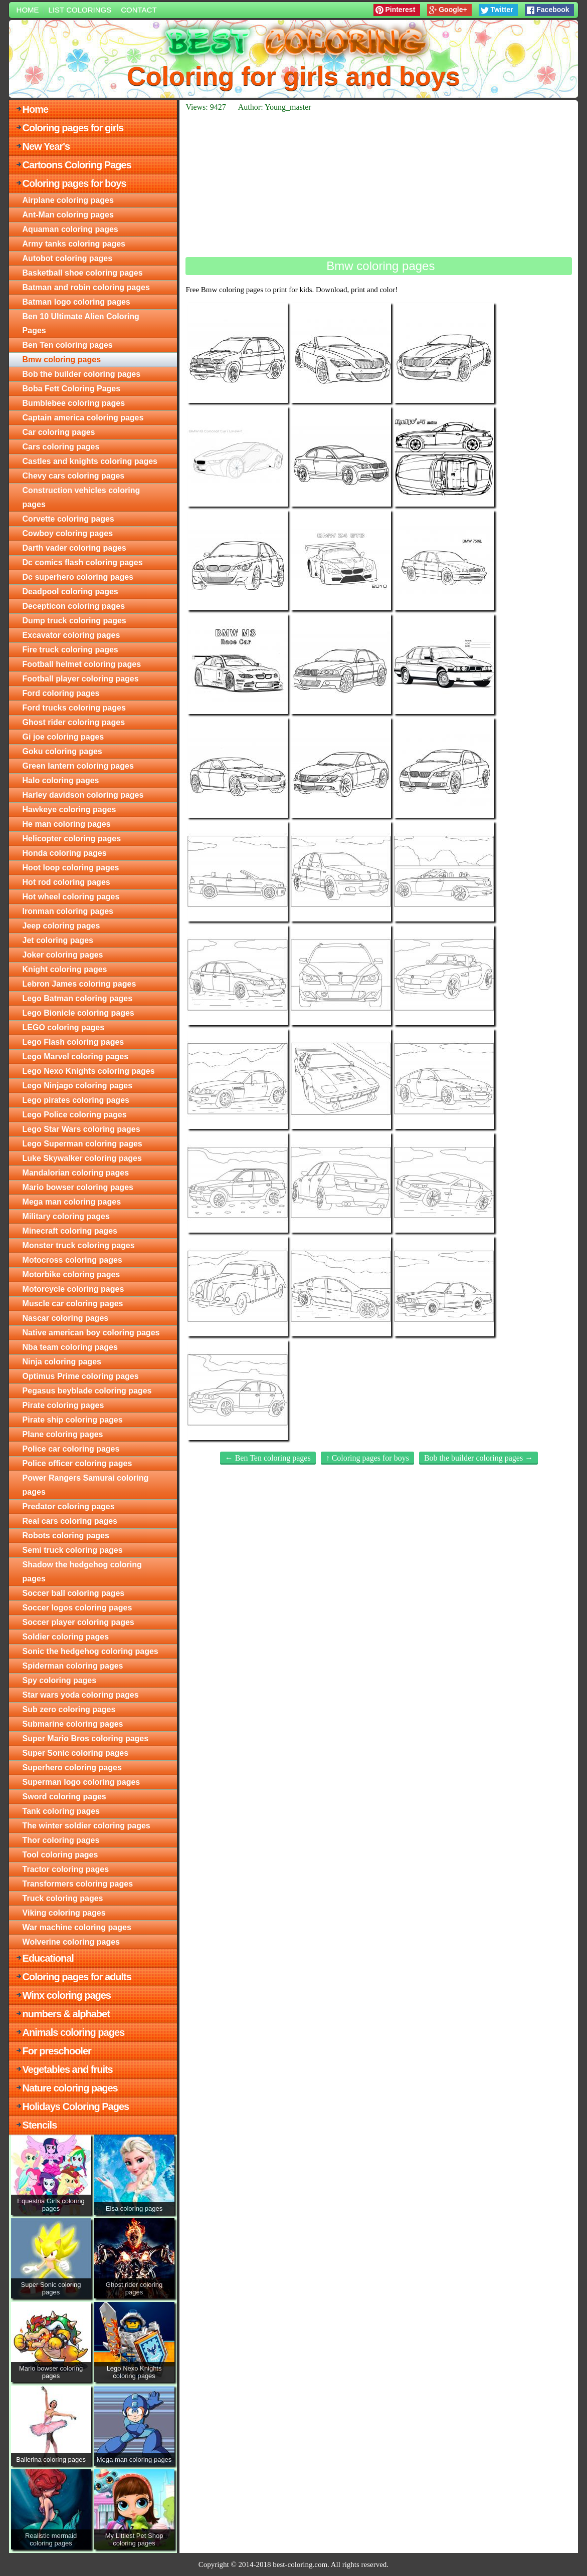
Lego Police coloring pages (75, 1114)
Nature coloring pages (70, 2087)
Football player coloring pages (81, 678)
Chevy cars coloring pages (74, 476)
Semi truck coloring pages (73, 1550)
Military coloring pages (66, 1216)
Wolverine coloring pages (71, 1942)
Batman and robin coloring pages (86, 287)
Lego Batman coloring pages (78, 998)
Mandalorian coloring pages (76, 1172)
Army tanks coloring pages (74, 244)
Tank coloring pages (61, 1811)
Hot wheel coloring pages (71, 896)
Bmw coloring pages (62, 359)
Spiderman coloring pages (73, 1666)
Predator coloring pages (69, 1506)
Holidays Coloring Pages (76, 2106)
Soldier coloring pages (66, 1636)
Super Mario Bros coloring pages (86, 1738)
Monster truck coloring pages (79, 1245)
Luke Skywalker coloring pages (82, 1158)
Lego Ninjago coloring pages (78, 1085)
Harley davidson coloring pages (83, 795)
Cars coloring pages (61, 446)
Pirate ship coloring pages (73, 1420)
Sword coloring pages (64, 1796)
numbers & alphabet (66, 2013)
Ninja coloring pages (62, 1361)
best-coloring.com (300, 2564)
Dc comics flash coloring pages (83, 562)
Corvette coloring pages (68, 519)
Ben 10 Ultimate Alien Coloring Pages (81, 323)
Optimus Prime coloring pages (81, 1376)
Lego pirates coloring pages (76, 1100)
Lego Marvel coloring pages (76, 1056)
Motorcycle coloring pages (73, 1289)
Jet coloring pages (58, 940)
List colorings (80, 10)
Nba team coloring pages (70, 1347)
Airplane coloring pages (68, 200)
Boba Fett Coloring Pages (72, 388)
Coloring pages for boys (74, 183)
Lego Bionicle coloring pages (78, 1013)
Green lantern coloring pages (78, 766)
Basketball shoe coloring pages (83, 273)
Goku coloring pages (62, 751)
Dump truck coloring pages (74, 620)
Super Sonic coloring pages (76, 1753)
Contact (138, 10)
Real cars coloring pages (70, 1521)
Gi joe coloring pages (63, 737)
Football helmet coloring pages (82, 664)
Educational (48, 1958)
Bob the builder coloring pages (82, 374)
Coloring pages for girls (73, 127)
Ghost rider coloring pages (74, 722)
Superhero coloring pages (72, 1767)
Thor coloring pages (61, 1840)
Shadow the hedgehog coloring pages (82, 1571)
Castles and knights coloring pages (90, 461)
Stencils (40, 2125)
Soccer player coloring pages (78, 1622)
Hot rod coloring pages (66, 882)
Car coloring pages (59, 432)
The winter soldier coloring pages (86, 1825)
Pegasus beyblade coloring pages (87, 1390)
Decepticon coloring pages (74, 606)
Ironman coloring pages (68, 911)
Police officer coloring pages (77, 1463)
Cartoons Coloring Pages (77, 164)
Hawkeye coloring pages (69, 809)
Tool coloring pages (60, 1854)
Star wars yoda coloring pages (81, 1695)
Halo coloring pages (61, 780)
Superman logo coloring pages (81, 1782)
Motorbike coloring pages (71, 1274)
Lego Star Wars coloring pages (81, 1129)
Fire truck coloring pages (70, 649)
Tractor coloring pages (66, 1869)
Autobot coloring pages (68, 258)
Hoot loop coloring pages (71, 867)
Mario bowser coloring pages (78, 1187)
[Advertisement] (378, 184)
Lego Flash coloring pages (73, 1042)
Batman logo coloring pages (76, 302)
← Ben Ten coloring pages (268, 1458)
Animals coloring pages (74, 2032)
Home (28, 10)
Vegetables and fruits (68, 2069)
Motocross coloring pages (72, 1260)
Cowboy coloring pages (68, 533)
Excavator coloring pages (71, 635)
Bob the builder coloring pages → (478, 1458)
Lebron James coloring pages (79, 984)
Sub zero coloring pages (69, 1709)
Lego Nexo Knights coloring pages (89, 1071)
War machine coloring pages (77, 1927)
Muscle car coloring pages (73, 1303)
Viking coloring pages (64, 1913)
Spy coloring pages (60, 1680)
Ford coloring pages (61, 693)
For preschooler (57, 2050)
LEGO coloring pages (64, 1027)
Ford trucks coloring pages (74, 708)
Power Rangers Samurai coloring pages (86, 1485)
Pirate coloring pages (63, 1405)
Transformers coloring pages (78, 1884)
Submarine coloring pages (73, 1724)
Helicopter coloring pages (72, 838)
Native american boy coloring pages (91, 1332)
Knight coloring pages (65, 969)
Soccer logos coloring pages (77, 1607)
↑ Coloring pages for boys (367, 1458)
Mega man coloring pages (72, 1202)
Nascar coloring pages (66, 1318)
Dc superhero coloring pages (78, 577)
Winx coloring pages (67, 1995)
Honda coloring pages (65, 853)
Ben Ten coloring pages (68, 345)
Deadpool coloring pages (70, 591)
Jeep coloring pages (61, 925)
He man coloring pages (67, 824)
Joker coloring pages (63, 955)
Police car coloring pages (71, 1449)
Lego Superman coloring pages (82, 1143)
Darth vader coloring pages (74, 548)
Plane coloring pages (63, 1434)
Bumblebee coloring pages (74, 403)
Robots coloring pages (66, 1535)
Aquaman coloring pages (70, 229)
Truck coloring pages (63, 1898)
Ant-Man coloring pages (68, 214)
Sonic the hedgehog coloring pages (90, 1651)
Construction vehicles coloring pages (81, 497)
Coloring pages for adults (77, 1976)
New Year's (46, 146)
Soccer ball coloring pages (74, 1593)
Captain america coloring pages (83, 417)
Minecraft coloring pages (70, 1231)
